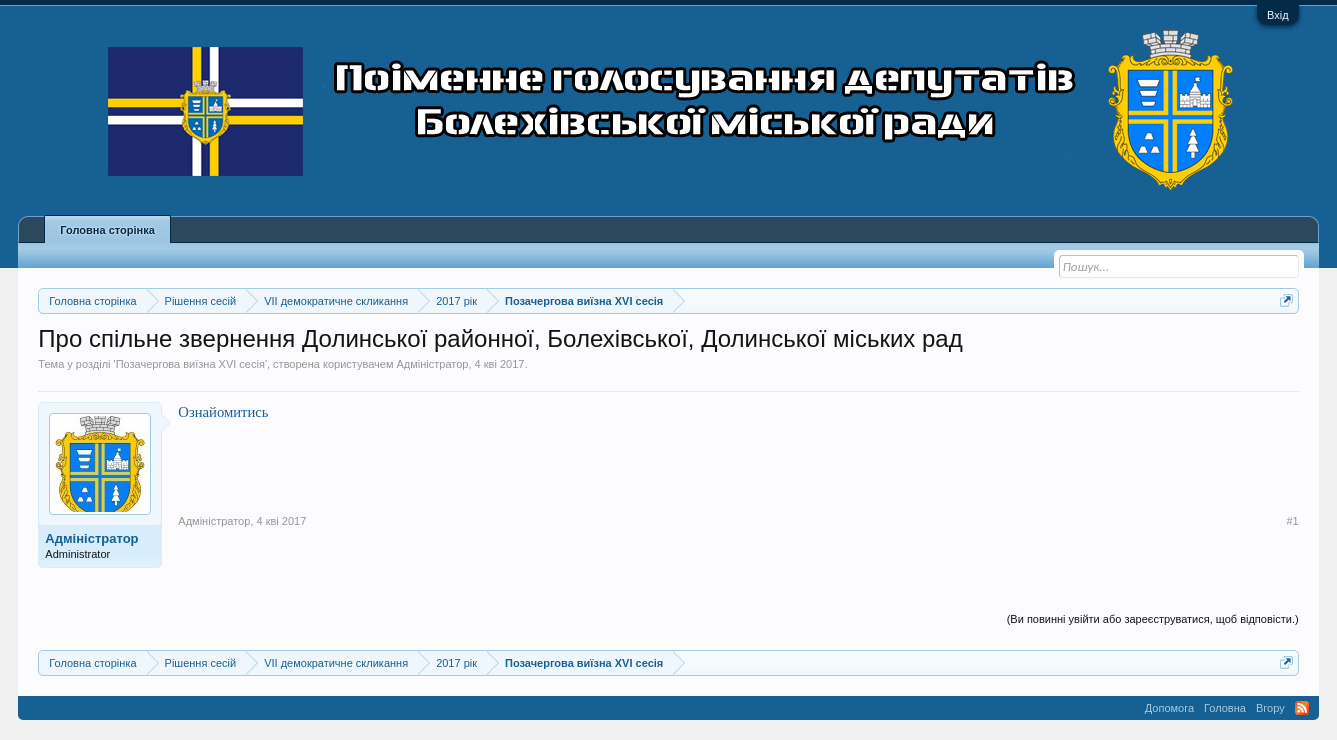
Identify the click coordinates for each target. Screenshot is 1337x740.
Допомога (1169, 708)
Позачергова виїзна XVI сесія (190, 364)
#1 (1292, 521)
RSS (1302, 708)
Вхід (1278, 15)
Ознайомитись (223, 412)
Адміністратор (433, 364)
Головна (1225, 708)
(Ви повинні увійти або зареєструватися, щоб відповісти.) (1153, 619)
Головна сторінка (107, 230)
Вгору (1270, 708)
